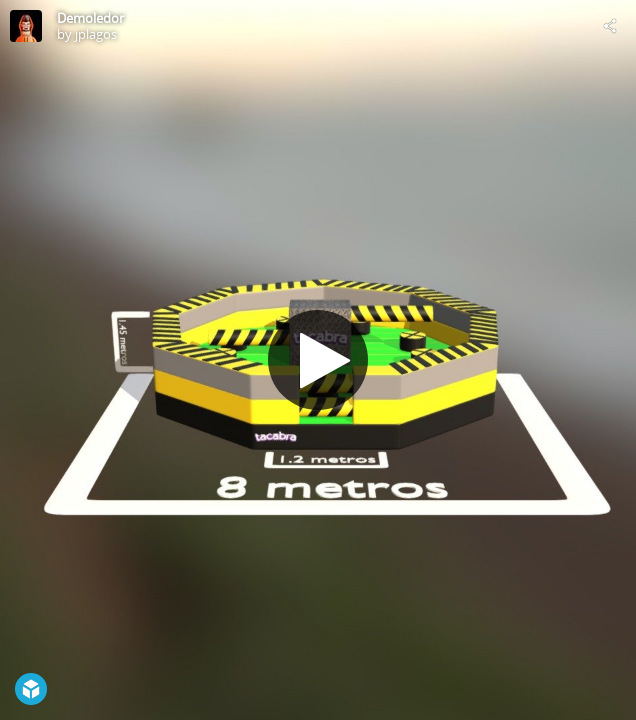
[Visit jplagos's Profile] (26, 26)
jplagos (96, 34)
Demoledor (90, 18)
